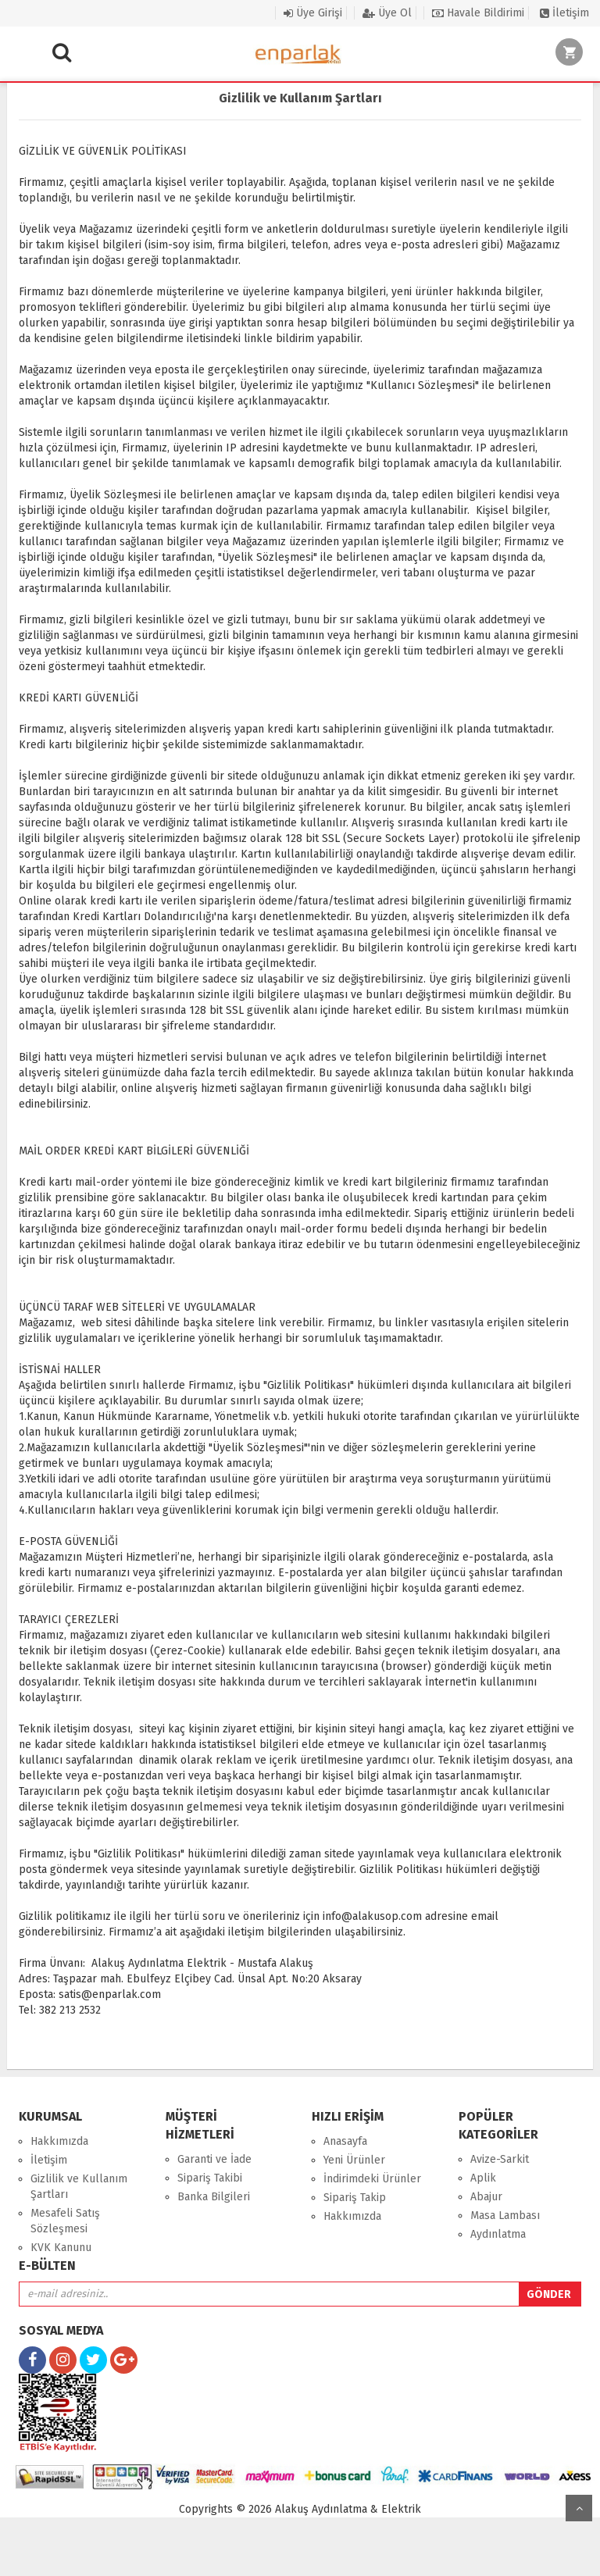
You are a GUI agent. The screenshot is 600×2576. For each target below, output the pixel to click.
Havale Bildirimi (478, 13)
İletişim (564, 13)
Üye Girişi (313, 13)
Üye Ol (387, 13)
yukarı (579, 2508)
